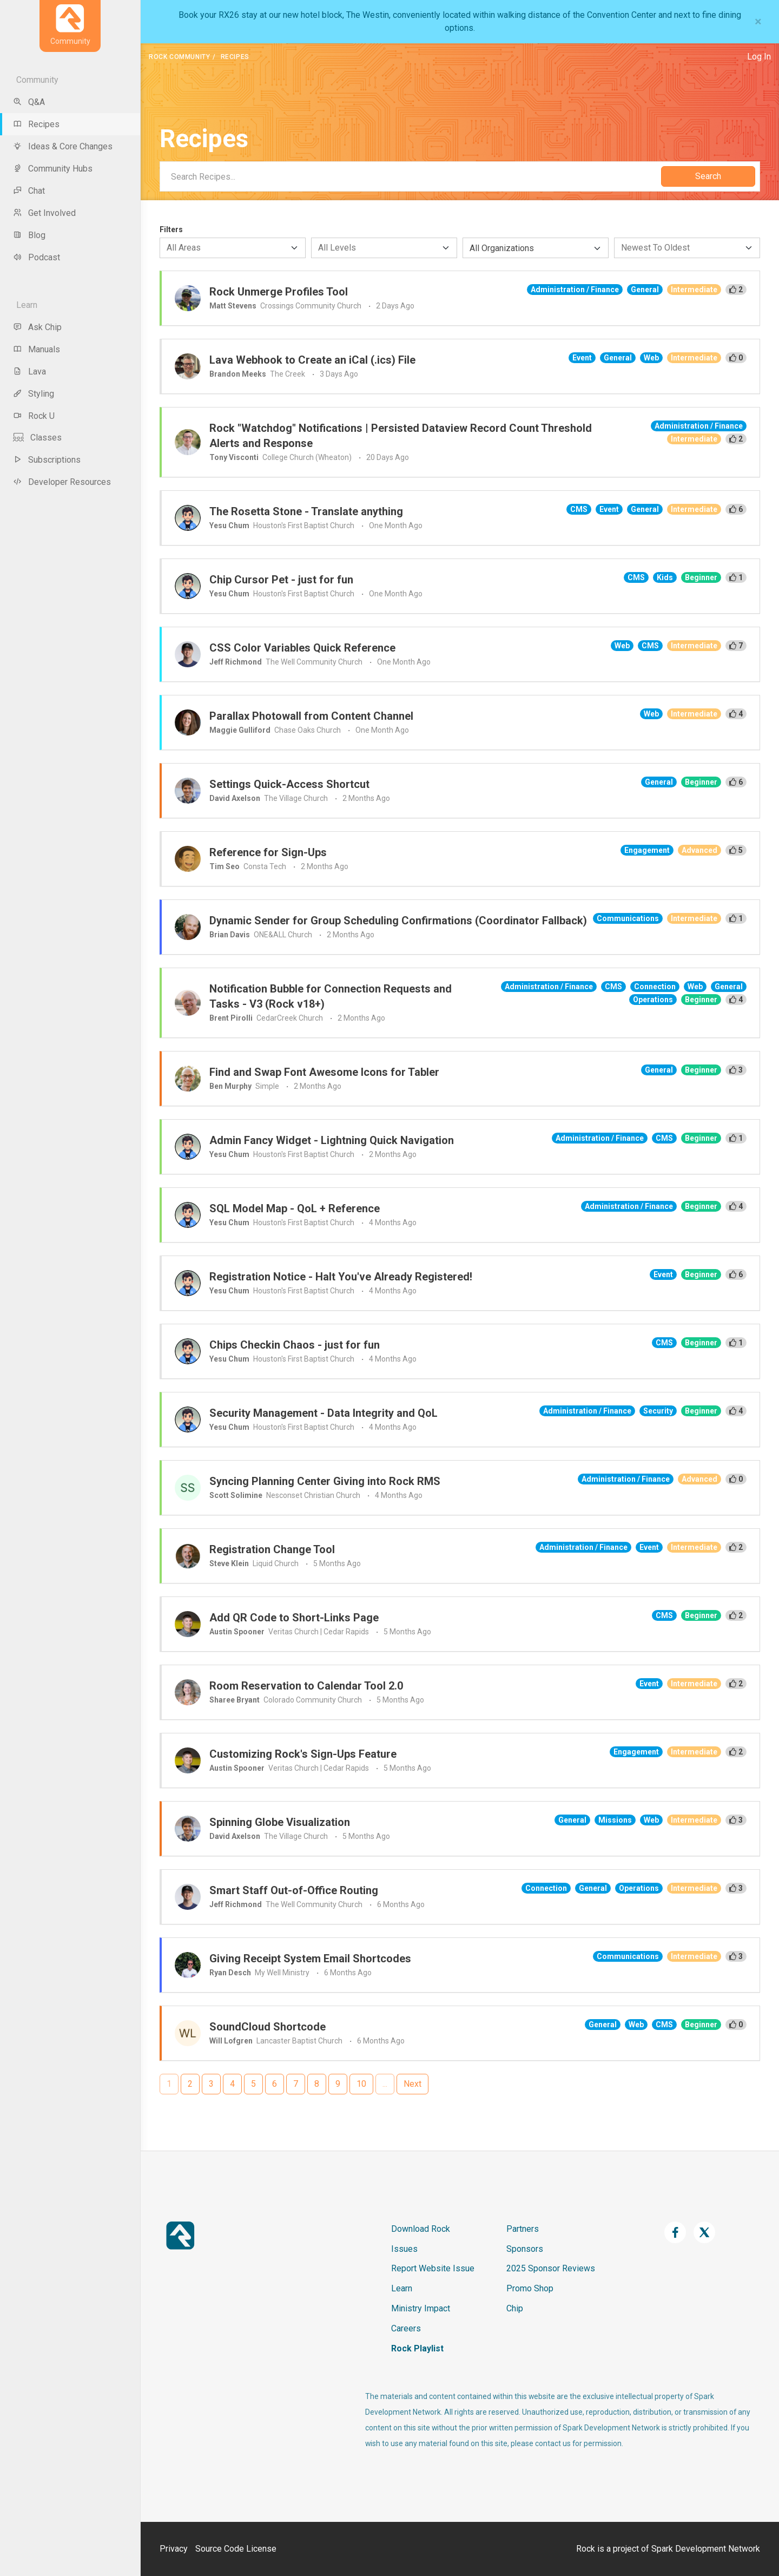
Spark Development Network (705, 2549)
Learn (401, 2288)
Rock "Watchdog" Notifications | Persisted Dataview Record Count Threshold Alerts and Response (400, 436)
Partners (522, 2229)
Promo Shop (529, 2288)
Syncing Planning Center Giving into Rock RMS (324, 1481)
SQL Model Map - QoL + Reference (294, 1208)
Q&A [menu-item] (29, 102)
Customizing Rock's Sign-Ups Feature (303, 1753)
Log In (759, 56)
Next (412, 2084)
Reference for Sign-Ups (268, 852)
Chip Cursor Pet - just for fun (281, 579)
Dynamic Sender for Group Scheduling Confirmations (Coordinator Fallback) (398, 920)
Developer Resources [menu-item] (62, 482)
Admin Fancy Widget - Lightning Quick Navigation (331, 1140)
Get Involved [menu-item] (44, 213)
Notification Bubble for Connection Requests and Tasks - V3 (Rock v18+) (330, 996)
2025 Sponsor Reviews (550, 2268)
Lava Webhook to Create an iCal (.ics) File (312, 359)
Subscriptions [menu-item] (47, 460)
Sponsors (524, 2249)
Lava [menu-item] (29, 371)
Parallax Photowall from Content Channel (311, 715)
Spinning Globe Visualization (279, 1822)
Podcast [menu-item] (36, 257)
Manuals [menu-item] (36, 349)
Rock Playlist (417, 2348)
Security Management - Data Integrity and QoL (323, 1413)
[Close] (758, 21)
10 (361, 2084)
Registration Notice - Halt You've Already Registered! (340, 1276)
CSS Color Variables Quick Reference (302, 647)
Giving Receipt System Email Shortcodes (310, 1958)
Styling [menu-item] (33, 394)
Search (708, 176)
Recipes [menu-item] (36, 124)
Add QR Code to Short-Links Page (294, 1617)
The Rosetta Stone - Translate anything (306, 511)
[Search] (410, 176)
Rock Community (179, 57)
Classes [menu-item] (37, 437)
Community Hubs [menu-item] (53, 168)
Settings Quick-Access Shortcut (289, 784)
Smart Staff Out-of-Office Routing (293, 1890)
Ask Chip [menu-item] (37, 327)
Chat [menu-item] (29, 191)
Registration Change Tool (272, 1549)
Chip (514, 2308)
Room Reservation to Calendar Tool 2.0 (306, 1685)
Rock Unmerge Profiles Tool (278, 291)
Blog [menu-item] (29, 235)
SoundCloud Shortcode (267, 2026)
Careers (406, 2328)
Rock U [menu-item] (34, 416)
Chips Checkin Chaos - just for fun (294, 1344)
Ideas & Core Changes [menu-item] (63, 146)
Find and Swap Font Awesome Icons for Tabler (324, 1072)
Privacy (174, 2549)
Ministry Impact (420, 2308)
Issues (404, 2249)
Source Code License (235, 2549)
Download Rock (420, 2229)
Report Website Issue (432, 2268)
